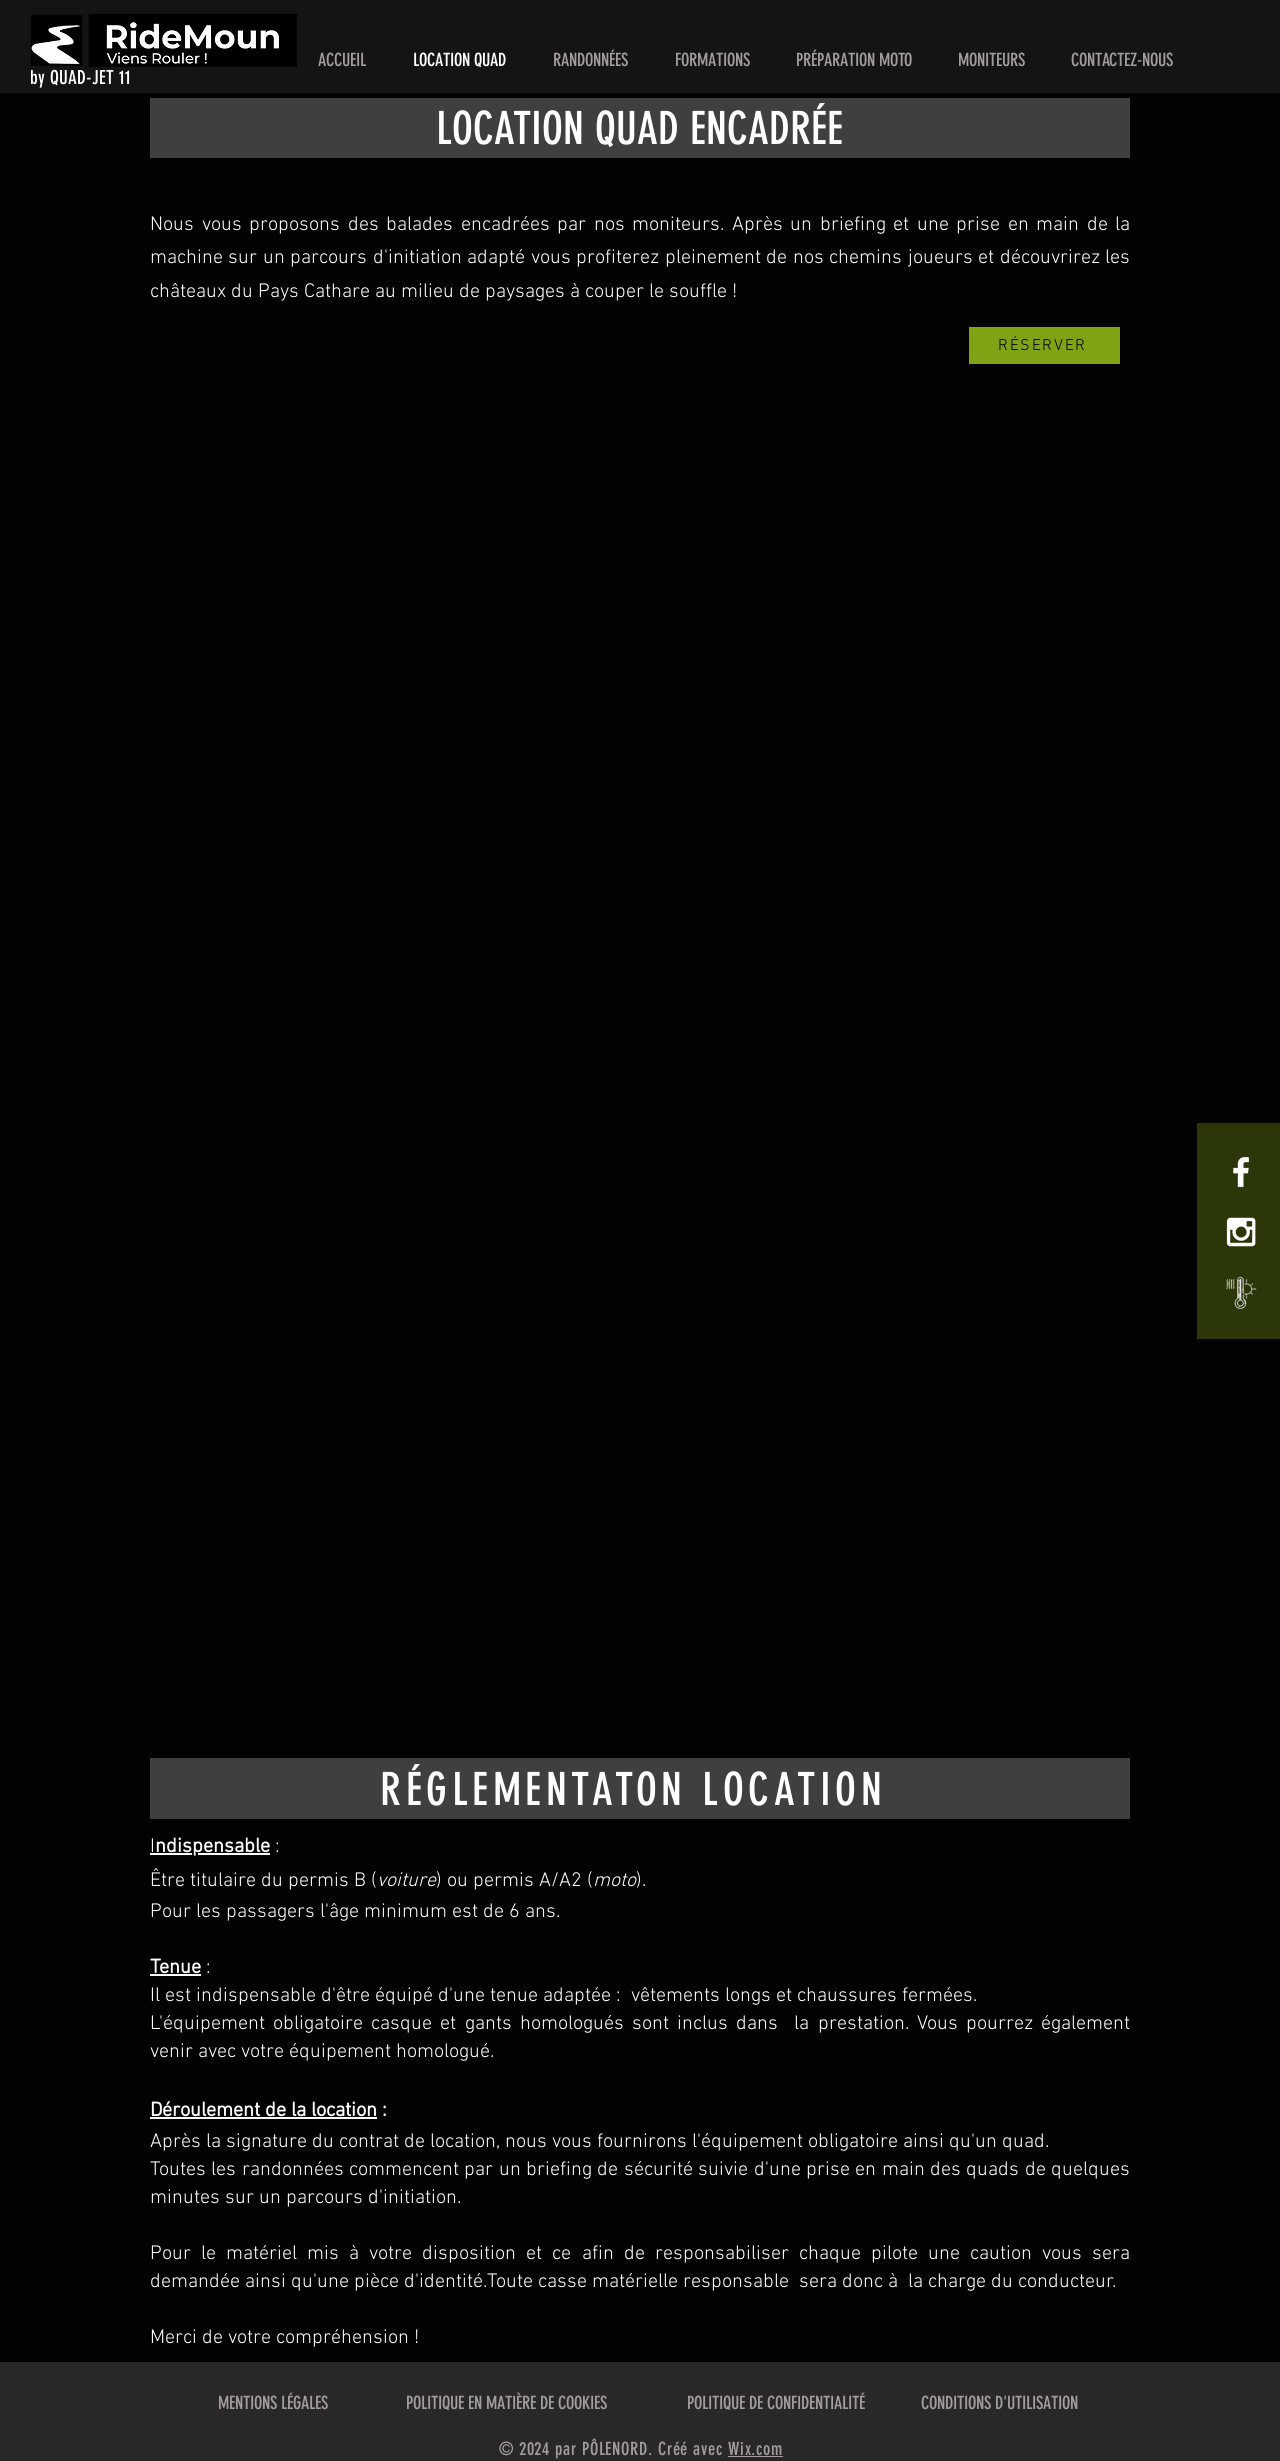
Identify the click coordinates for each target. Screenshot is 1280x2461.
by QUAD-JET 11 (80, 77)
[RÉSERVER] (1044, 345)
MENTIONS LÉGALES (273, 2403)
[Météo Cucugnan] (1241, 1292)
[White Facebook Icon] (1241, 1172)
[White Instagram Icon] (1241, 1232)
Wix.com (755, 2449)
